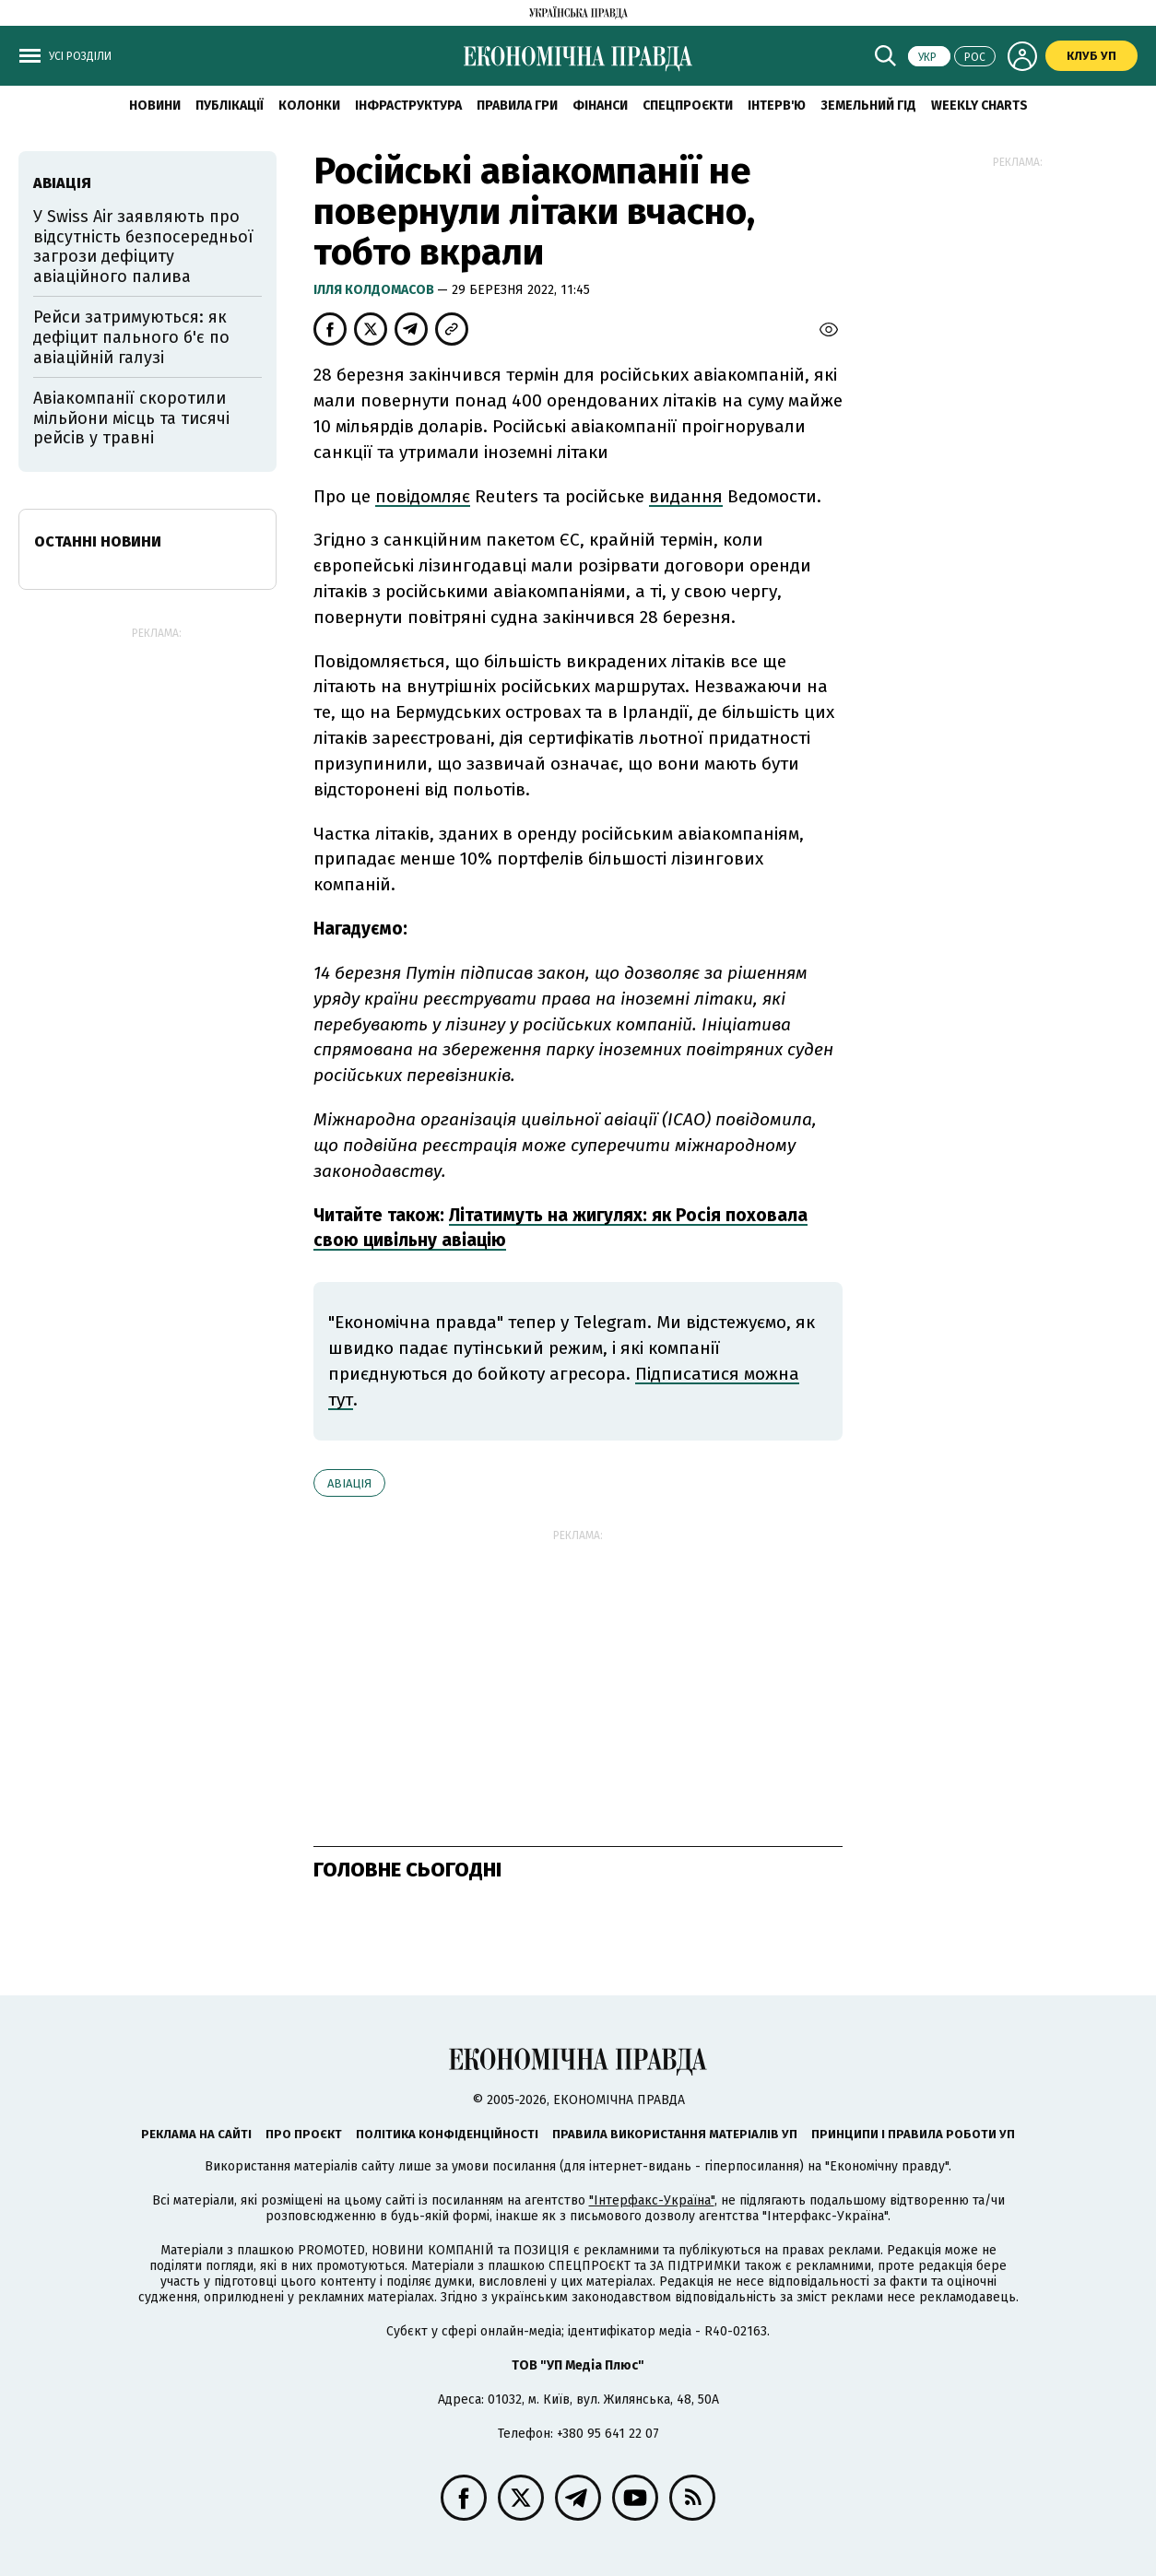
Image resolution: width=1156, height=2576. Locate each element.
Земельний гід (868, 105)
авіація (349, 1483)
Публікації (229, 105)
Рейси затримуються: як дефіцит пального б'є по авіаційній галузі (131, 337)
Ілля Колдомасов (375, 290)
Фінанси (600, 105)
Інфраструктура (408, 105)
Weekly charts (979, 105)
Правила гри (517, 105)
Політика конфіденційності (447, 2134)
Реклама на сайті (196, 2134)
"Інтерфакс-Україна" (651, 2200)
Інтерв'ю (777, 105)
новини (155, 105)
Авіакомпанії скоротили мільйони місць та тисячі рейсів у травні (131, 418)
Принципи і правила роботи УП (913, 2134)
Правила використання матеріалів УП (674, 2134)
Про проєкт (303, 2134)
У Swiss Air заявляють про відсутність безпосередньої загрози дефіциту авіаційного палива (143, 246)
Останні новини (97, 541)
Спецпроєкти (688, 105)
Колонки (309, 105)
